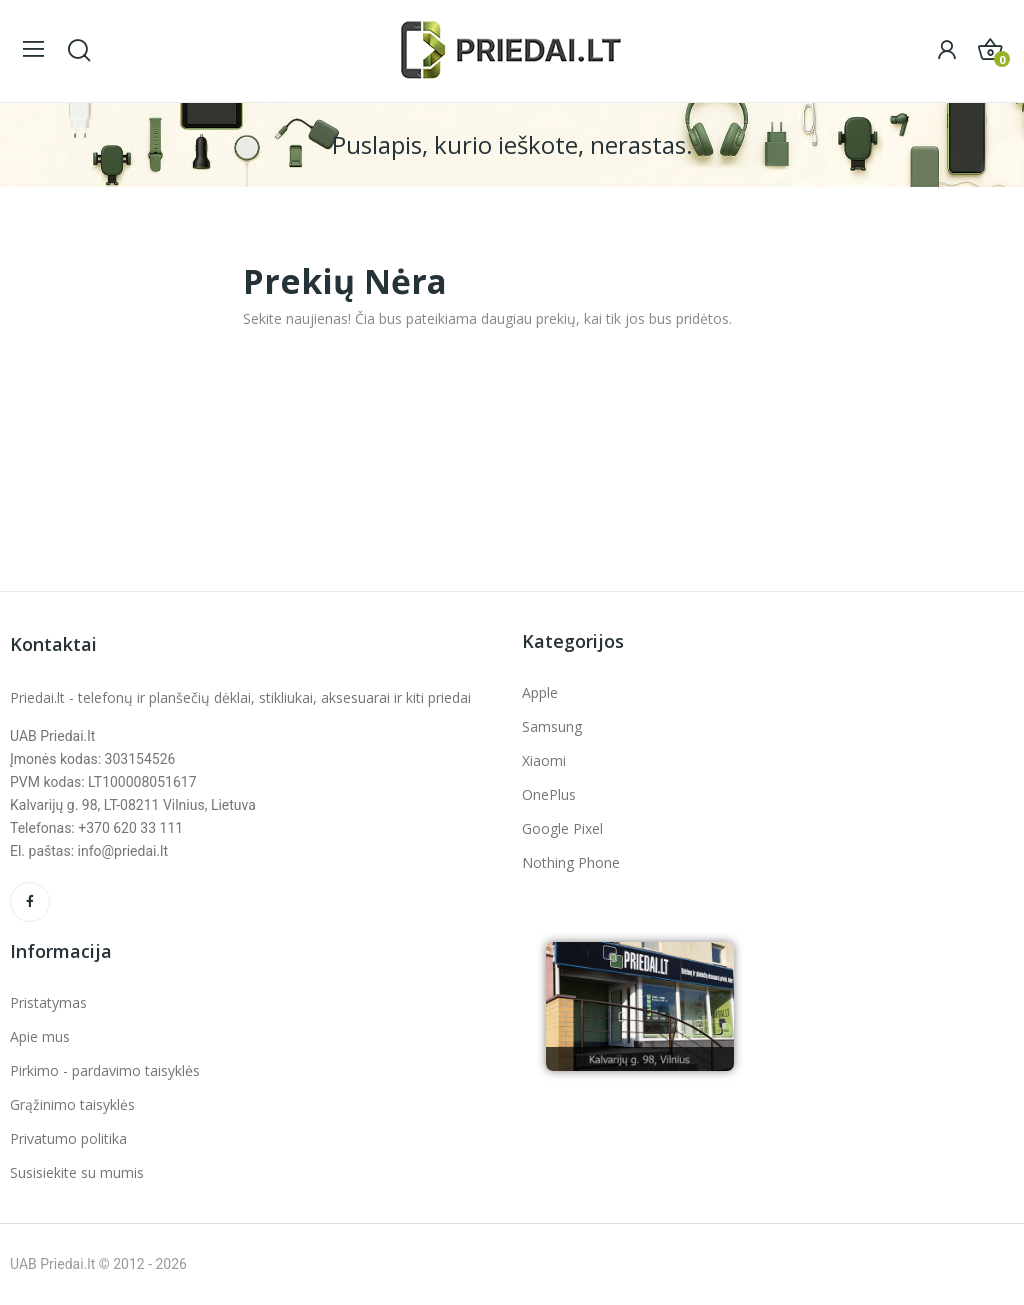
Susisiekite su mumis (77, 1172)
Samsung (552, 726)
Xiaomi (544, 760)
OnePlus (549, 794)
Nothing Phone (571, 862)
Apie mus (40, 1036)
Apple (540, 692)
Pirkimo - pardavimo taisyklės (105, 1070)
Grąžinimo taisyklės (72, 1104)
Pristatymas (48, 1002)
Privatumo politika (68, 1138)
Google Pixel (562, 828)
